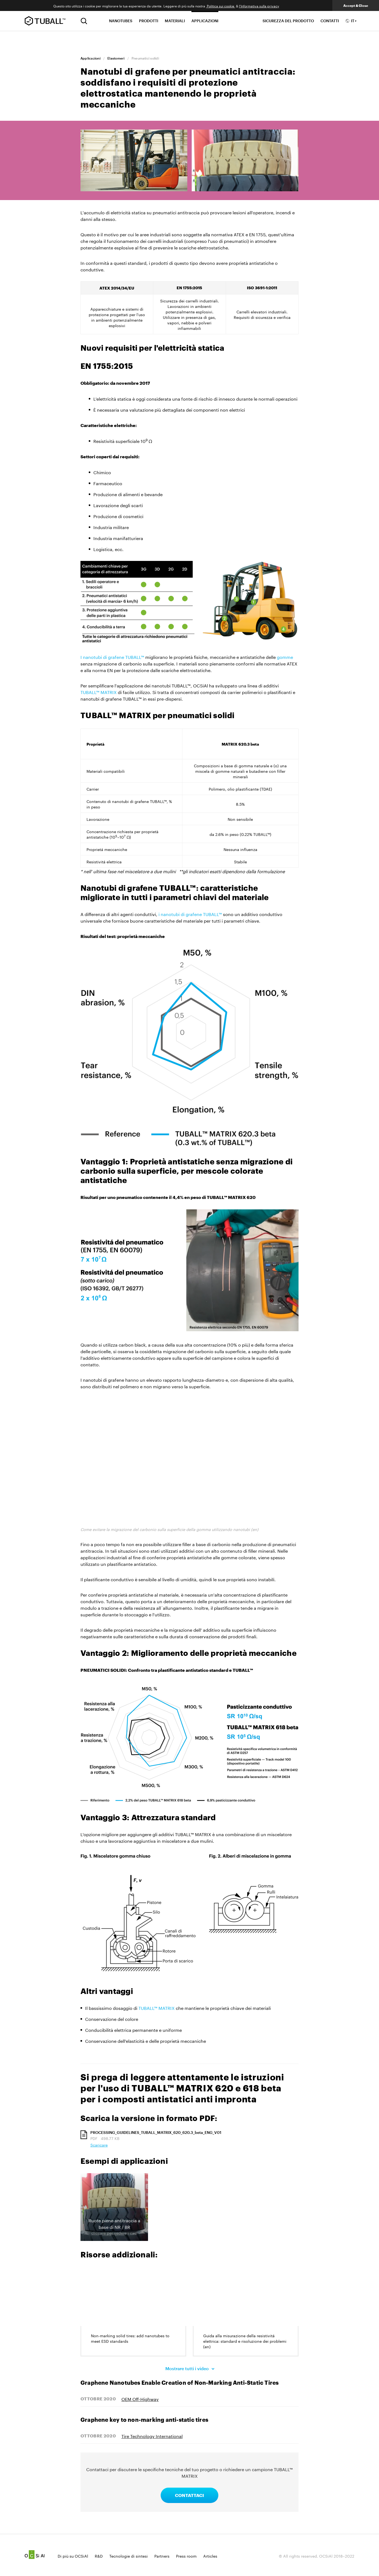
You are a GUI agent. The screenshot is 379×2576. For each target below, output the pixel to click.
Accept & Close (355, 5)
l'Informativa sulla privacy (259, 5)
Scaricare (99, 2144)
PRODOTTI (148, 20)
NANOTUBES (120, 20)
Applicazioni (90, 58)
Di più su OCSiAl (73, 2556)
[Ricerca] (84, 21)
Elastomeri (115, 58)
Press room (186, 2556)
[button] (114, 2207)
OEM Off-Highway (140, 2398)
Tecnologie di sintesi (128, 2556)
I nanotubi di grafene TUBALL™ (112, 656)
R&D (99, 2556)
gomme (285, 656)
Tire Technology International (152, 2435)
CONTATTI (330, 20)
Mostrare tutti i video (187, 2368)
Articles (210, 2556)
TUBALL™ (45, 21)
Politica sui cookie (220, 5)
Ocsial (34, 2554)
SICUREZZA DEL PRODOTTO (288, 20)
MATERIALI (175, 20)
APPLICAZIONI (204, 20)
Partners (161, 2556)
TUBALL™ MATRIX (98, 691)
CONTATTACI (189, 2495)
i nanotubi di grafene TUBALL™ (190, 913)
